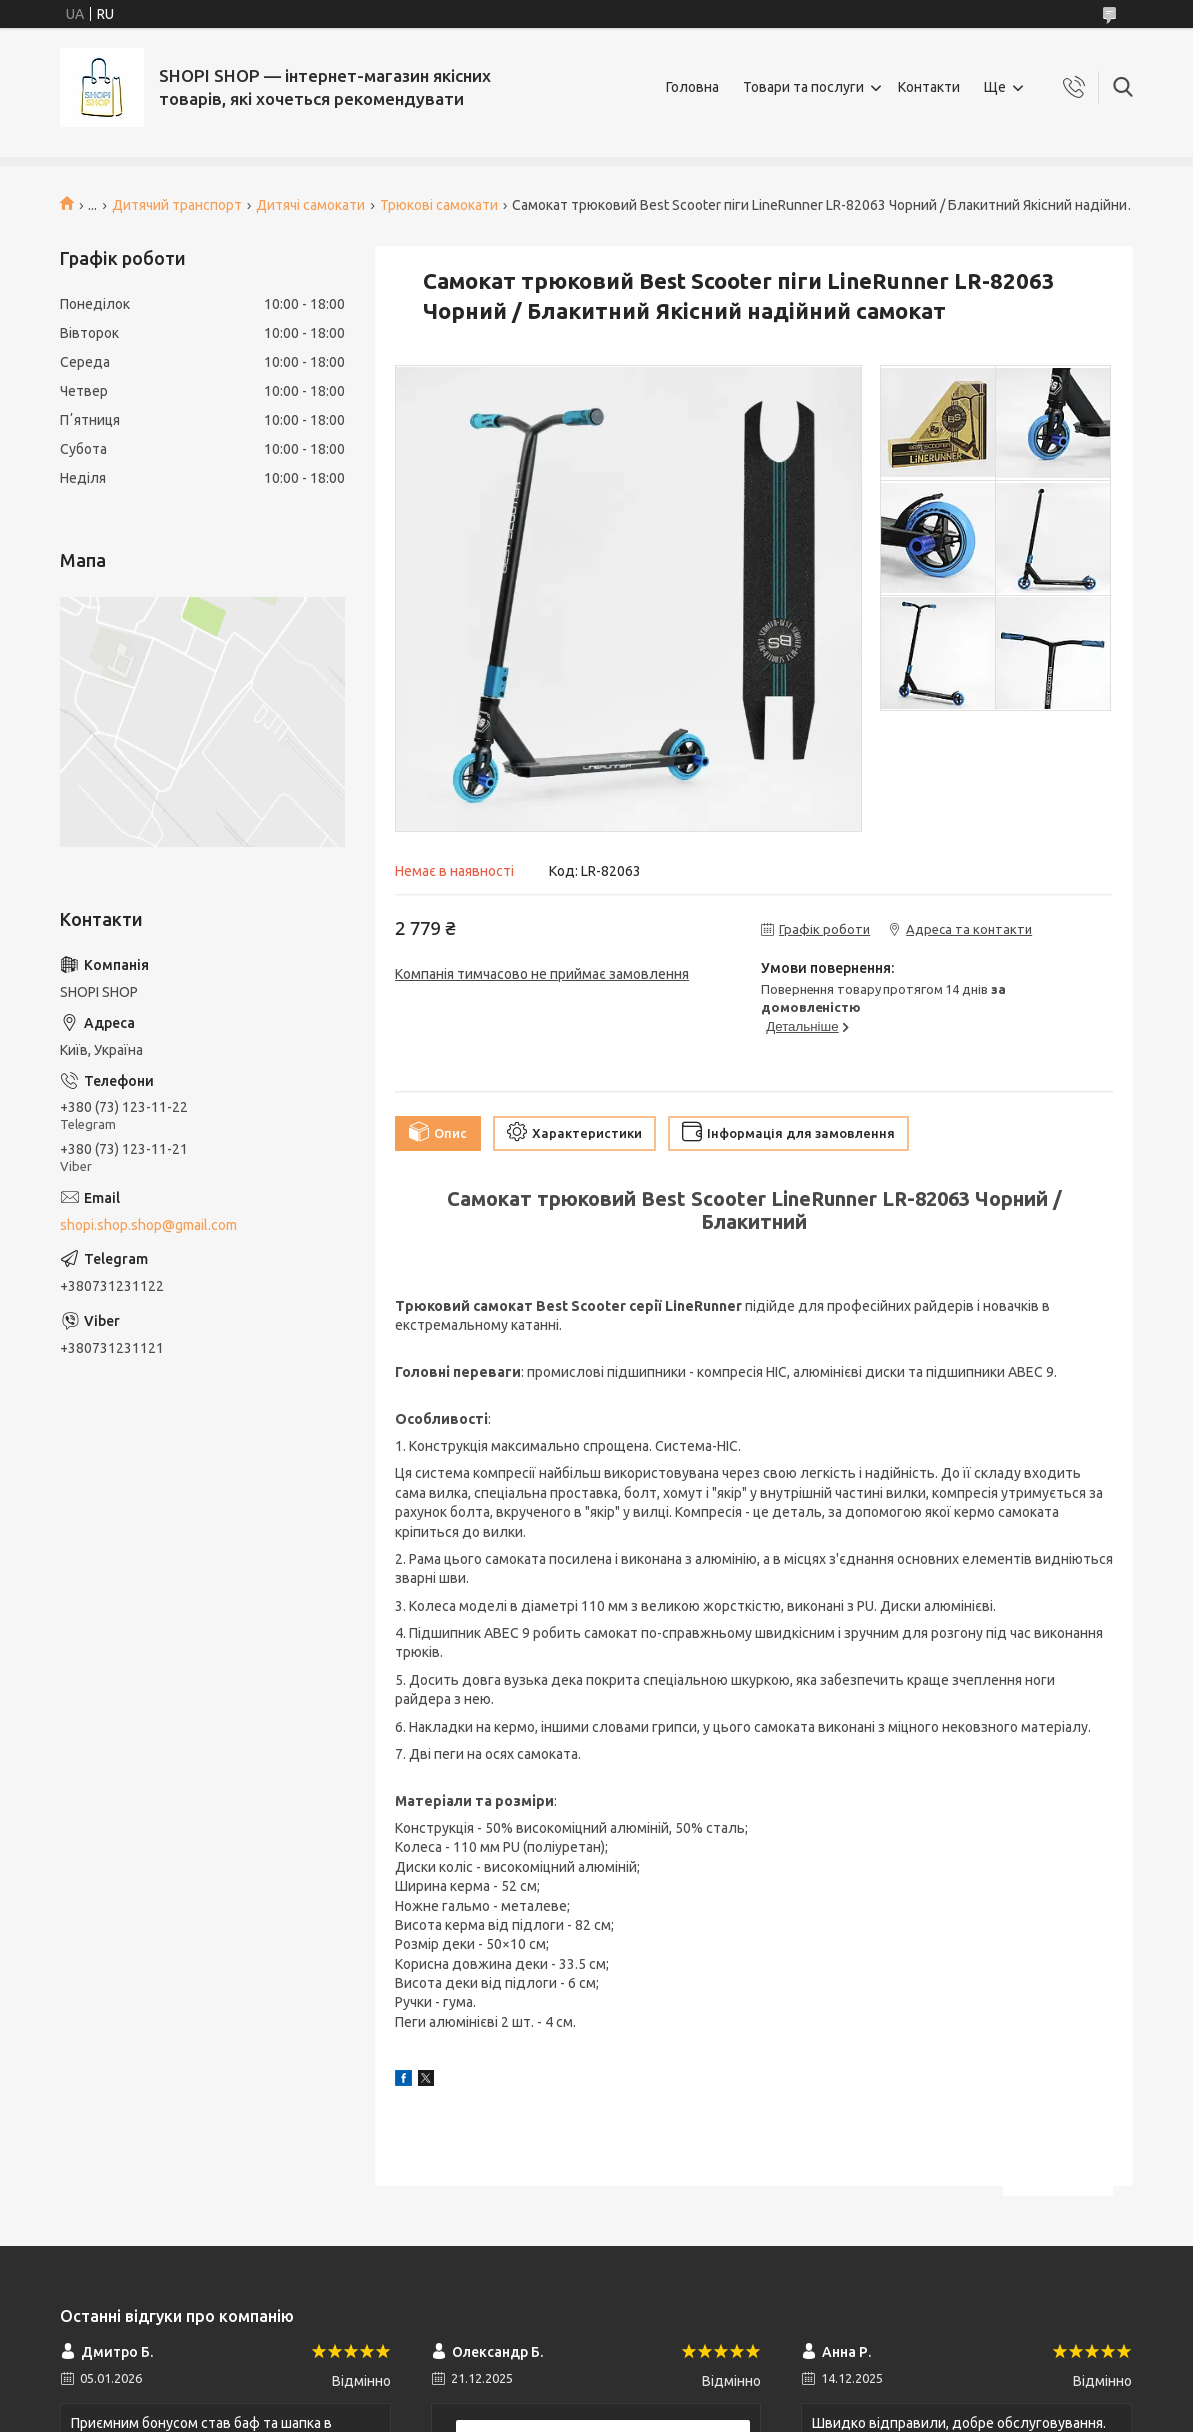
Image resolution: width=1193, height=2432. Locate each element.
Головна (692, 87)
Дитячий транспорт (177, 205)
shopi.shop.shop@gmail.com (148, 1225)
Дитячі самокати (310, 205)
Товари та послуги (803, 87)
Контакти (929, 87)
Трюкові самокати (439, 205)
